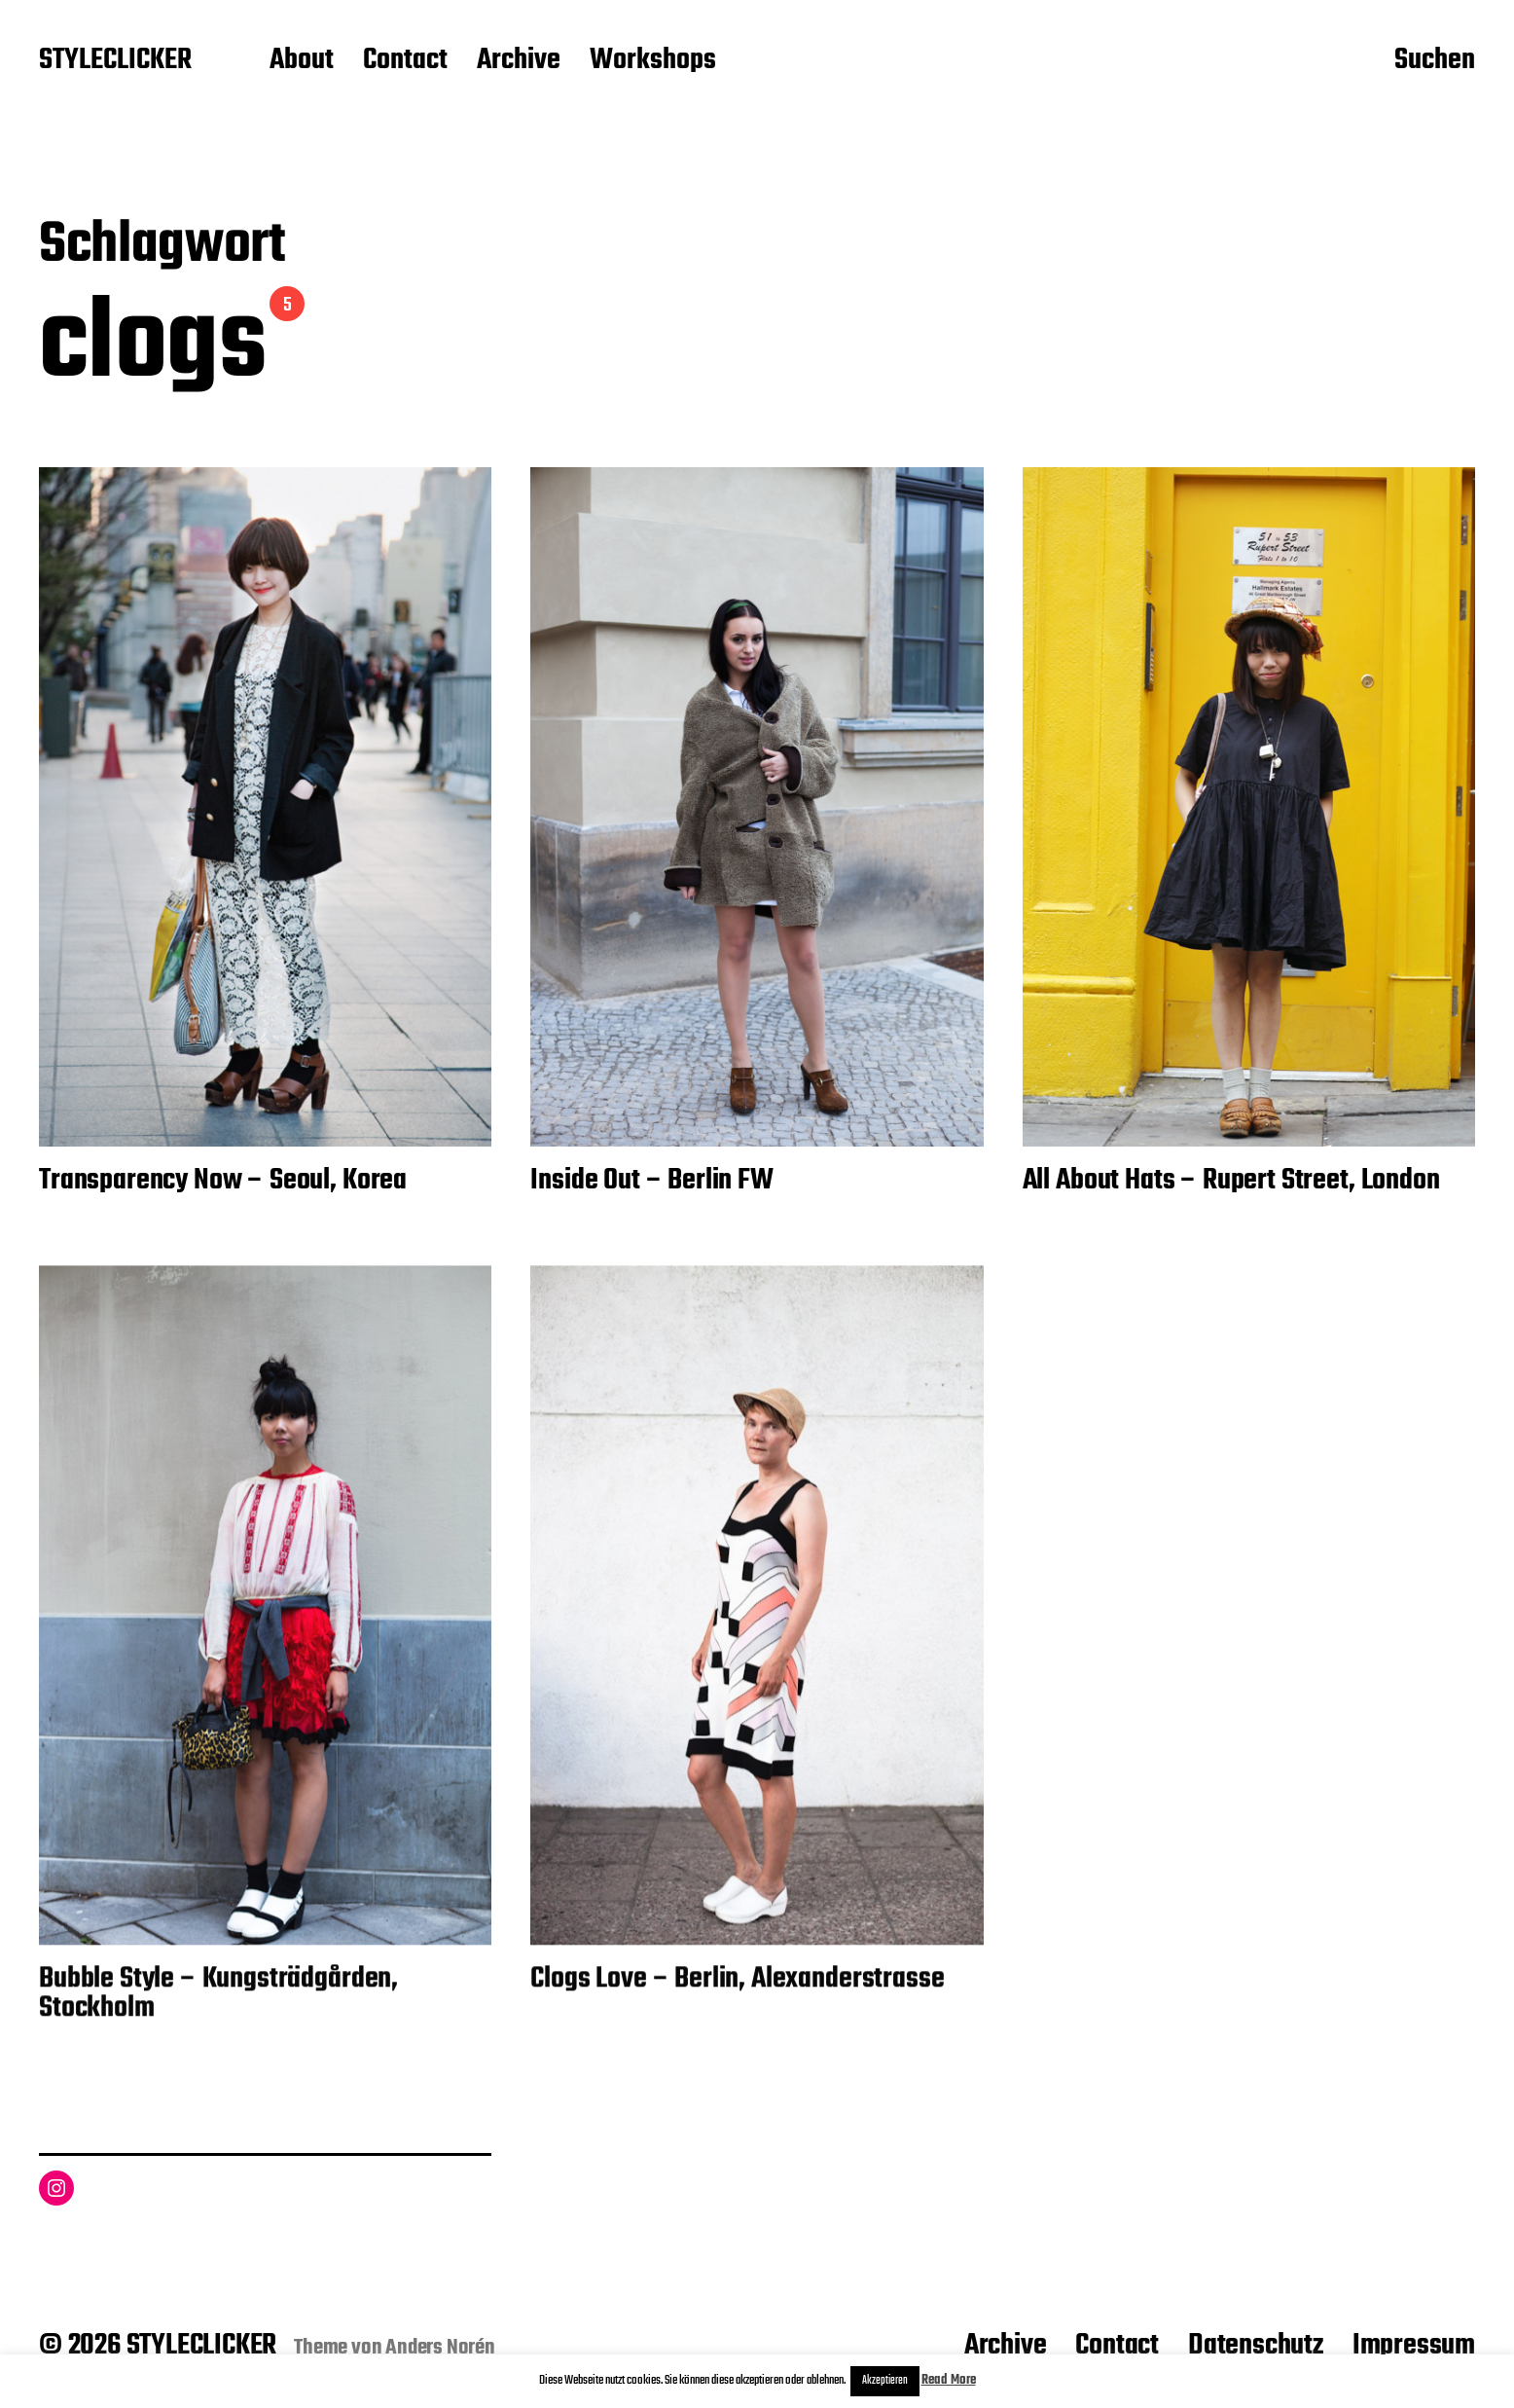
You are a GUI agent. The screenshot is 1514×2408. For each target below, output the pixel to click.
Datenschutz (1255, 2345)
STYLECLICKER (115, 61)
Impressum (1413, 2345)
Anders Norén (440, 2347)
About (302, 61)
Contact (405, 61)
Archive (518, 61)
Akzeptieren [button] (885, 2381)
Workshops (653, 61)
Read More (948, 2380)
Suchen (1434, 61)
